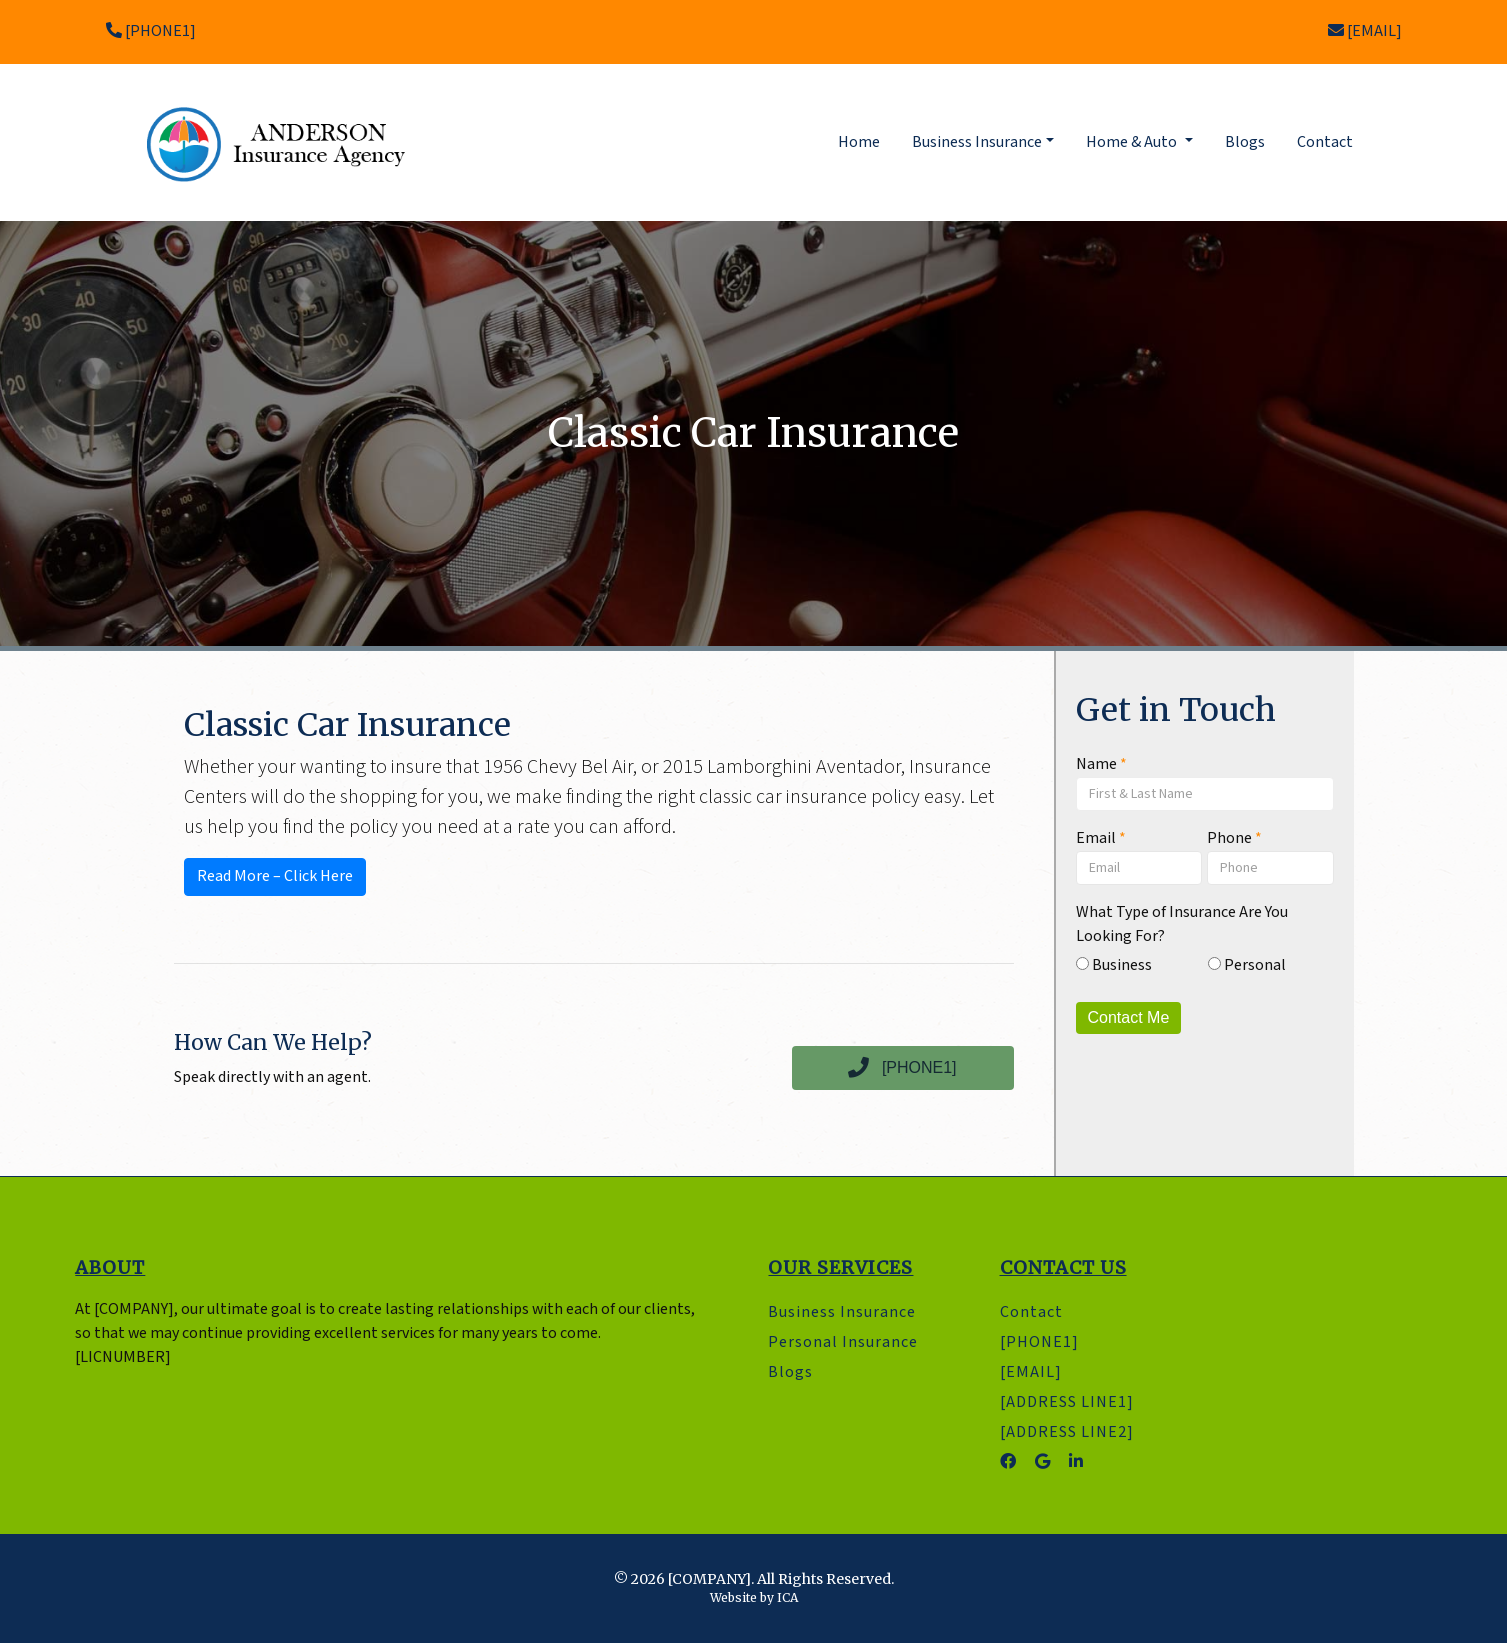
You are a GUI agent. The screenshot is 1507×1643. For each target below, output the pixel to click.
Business (1114, 965)
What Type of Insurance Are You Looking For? (1182, 924)
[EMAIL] (1365, 31)
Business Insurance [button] (977, 142)
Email (1101, 838)
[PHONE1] (151, 31)
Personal (1247, 965)
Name (1101, 764)
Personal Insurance (843, 1342)
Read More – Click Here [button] (275, 876)
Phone (1234, 838)
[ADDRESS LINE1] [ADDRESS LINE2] (1067, 1417)
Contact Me (1129, 1017)
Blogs (1245, 142)
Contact (1325, 142)
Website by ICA (754, 1597)
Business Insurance (842, 1312)
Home (863, 141)
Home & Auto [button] (1133, 142)
